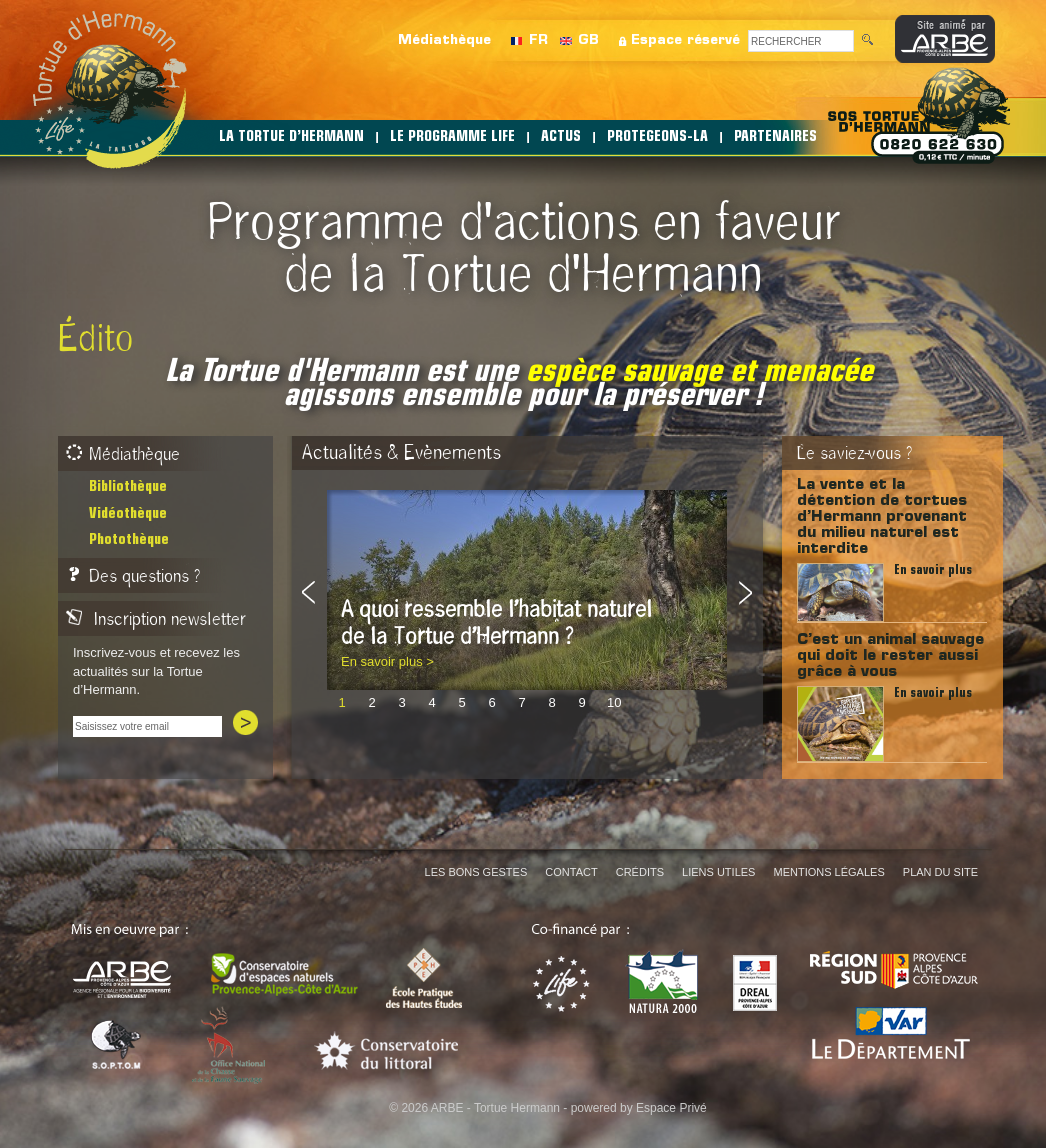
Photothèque (129, 540)
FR (538, 40)
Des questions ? (133, 576)
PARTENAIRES (775, 137)
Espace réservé (685, 40)
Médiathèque (444, 40)
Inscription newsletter (156, 619)
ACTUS (561, 137)
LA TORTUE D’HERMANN (291, 137)
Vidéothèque (128, 514)
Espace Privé (671, 1108)
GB (588, 40)
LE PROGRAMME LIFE (452, 137)
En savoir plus (933, 570)
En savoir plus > (387, 661)
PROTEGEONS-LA (657, 137)
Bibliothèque (128, 487)
